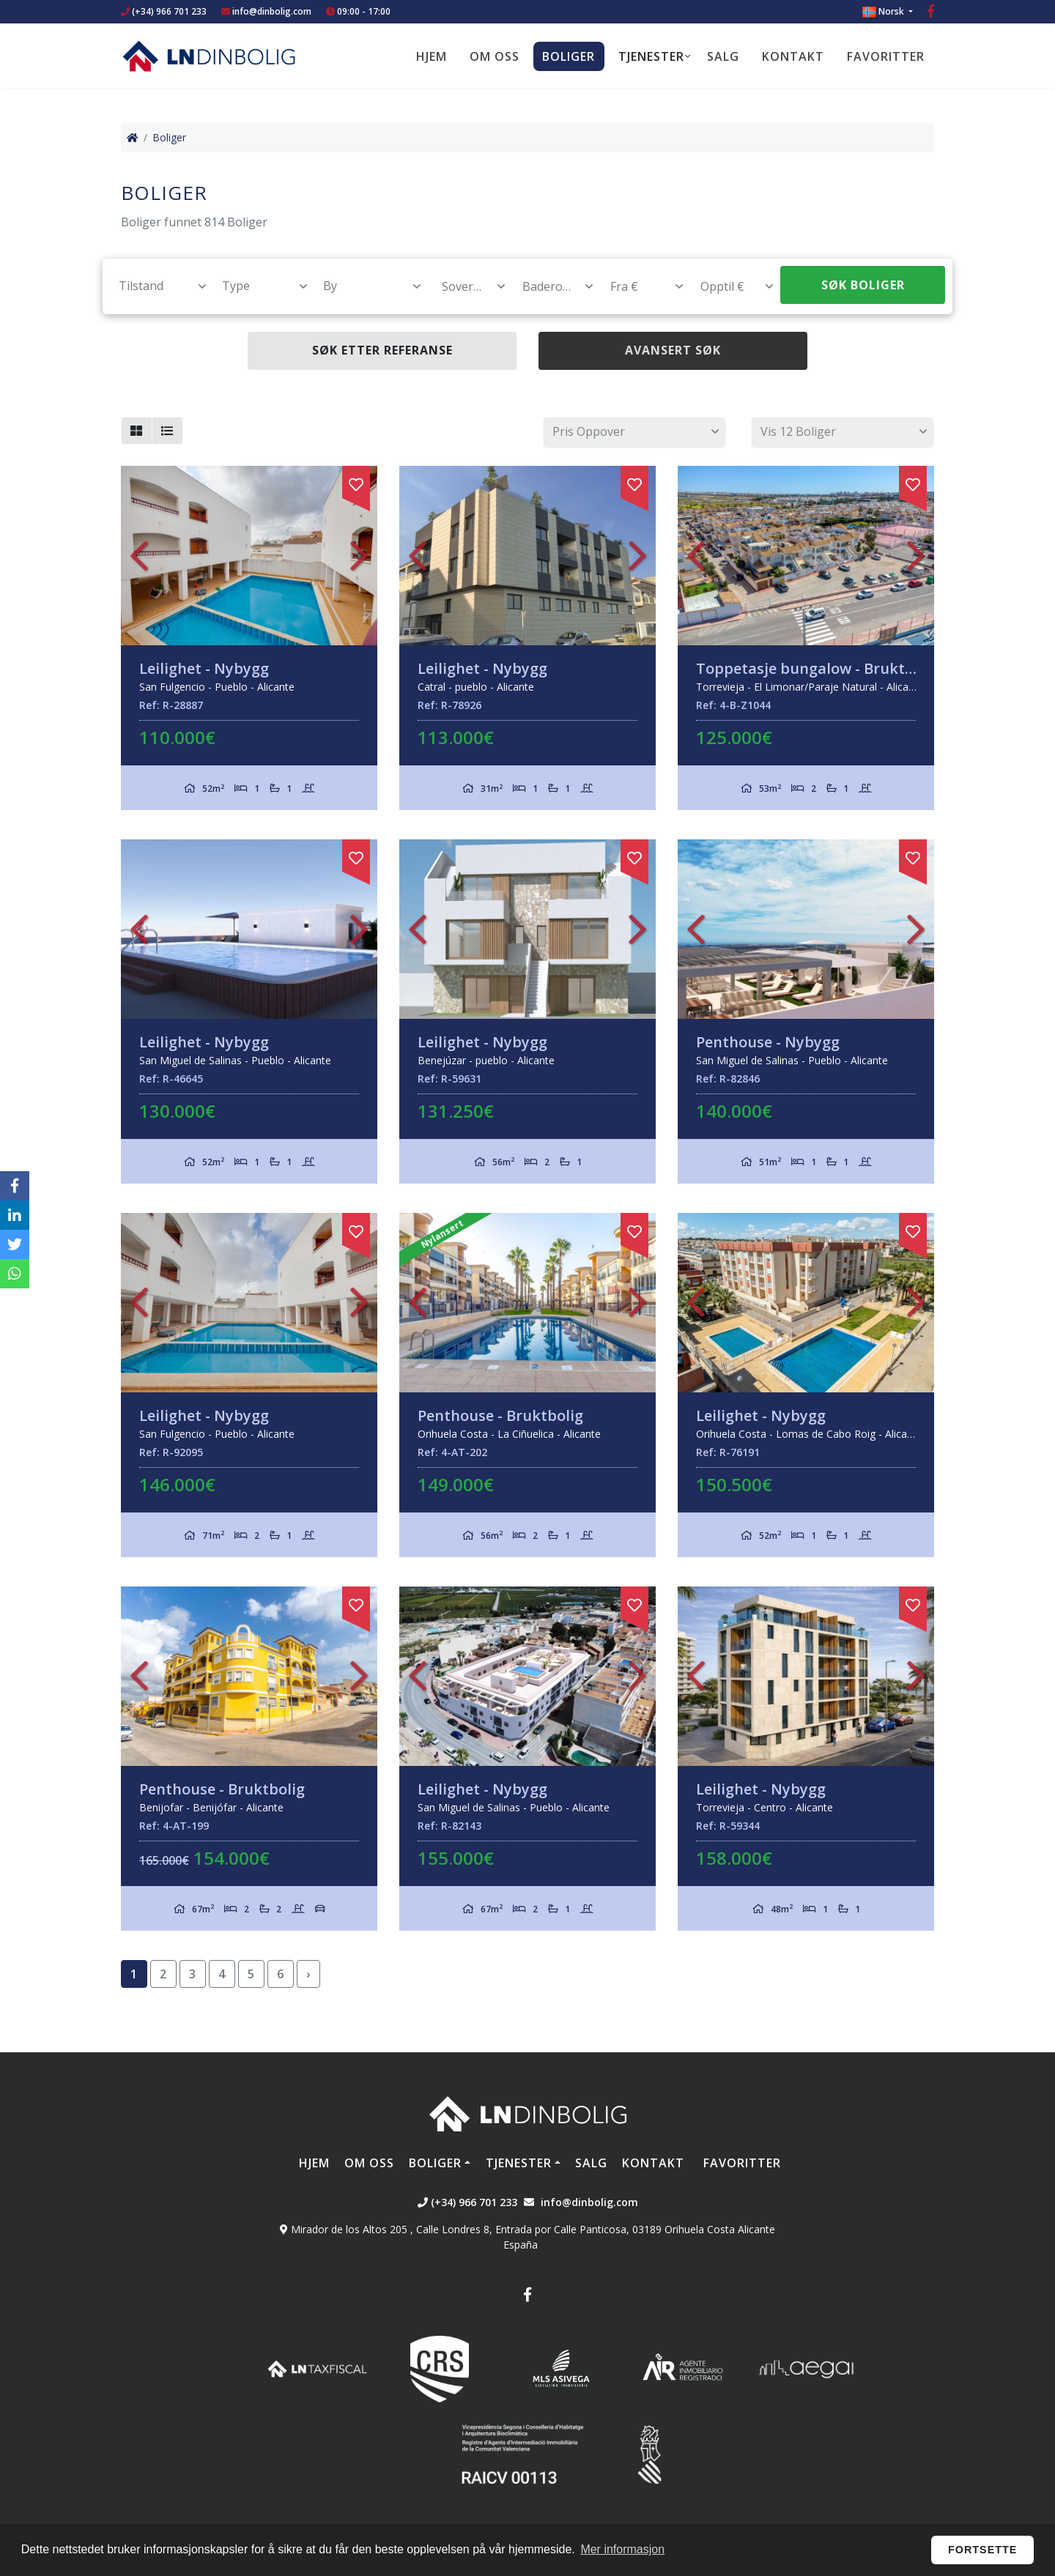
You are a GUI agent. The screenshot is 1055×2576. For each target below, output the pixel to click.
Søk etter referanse (382, 350)
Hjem (431, 56)
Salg (723, 56)
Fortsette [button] (983, 2549)
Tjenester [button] (651, 56)
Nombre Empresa (209, 55)
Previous (139, 555)
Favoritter (886, 56)
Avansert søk (673, 350)
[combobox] (154, 286)
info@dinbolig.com (271, 11)
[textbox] (155, 285)
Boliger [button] (568, 56)
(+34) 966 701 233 (164, 11)
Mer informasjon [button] (622, 2549)
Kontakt (793, 56)
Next (359, 555)
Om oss (494, 56)
